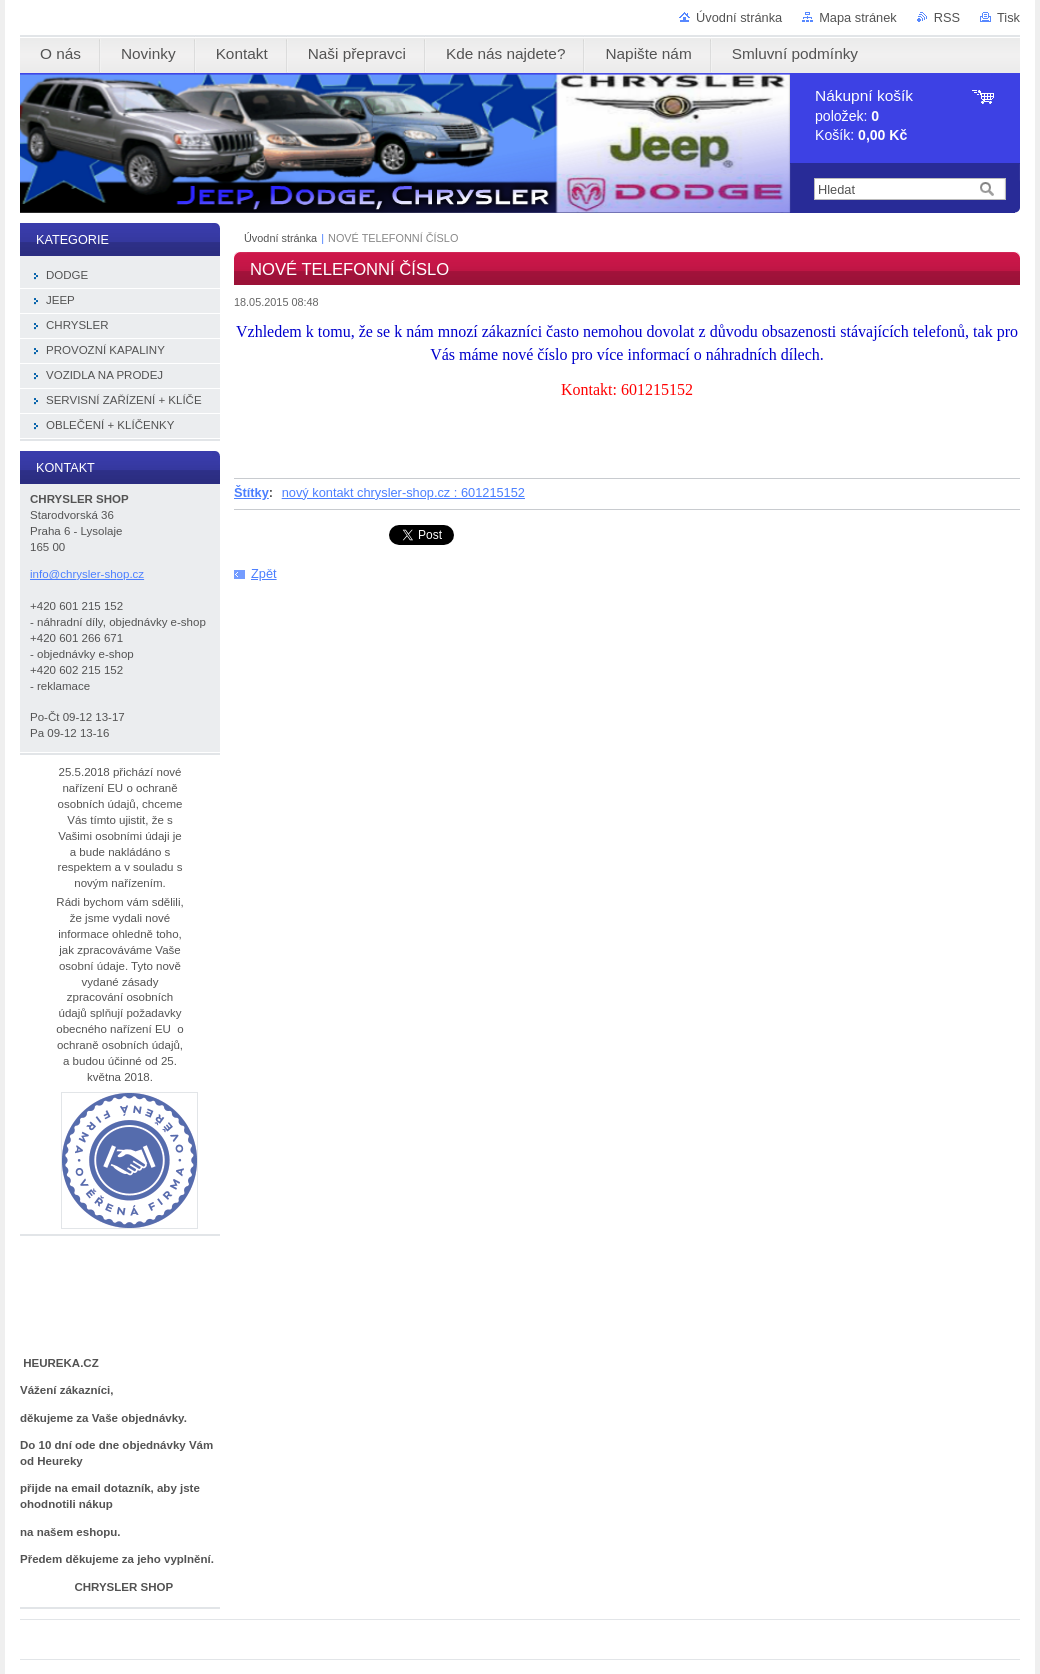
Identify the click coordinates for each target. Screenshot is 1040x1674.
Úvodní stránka (739, 17)
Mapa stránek (858, 17)
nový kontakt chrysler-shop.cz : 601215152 (403, 492)
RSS (947, 17)
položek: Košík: (864, 115)
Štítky (251, 492)
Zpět (264, 573)
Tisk (1008, 17)
